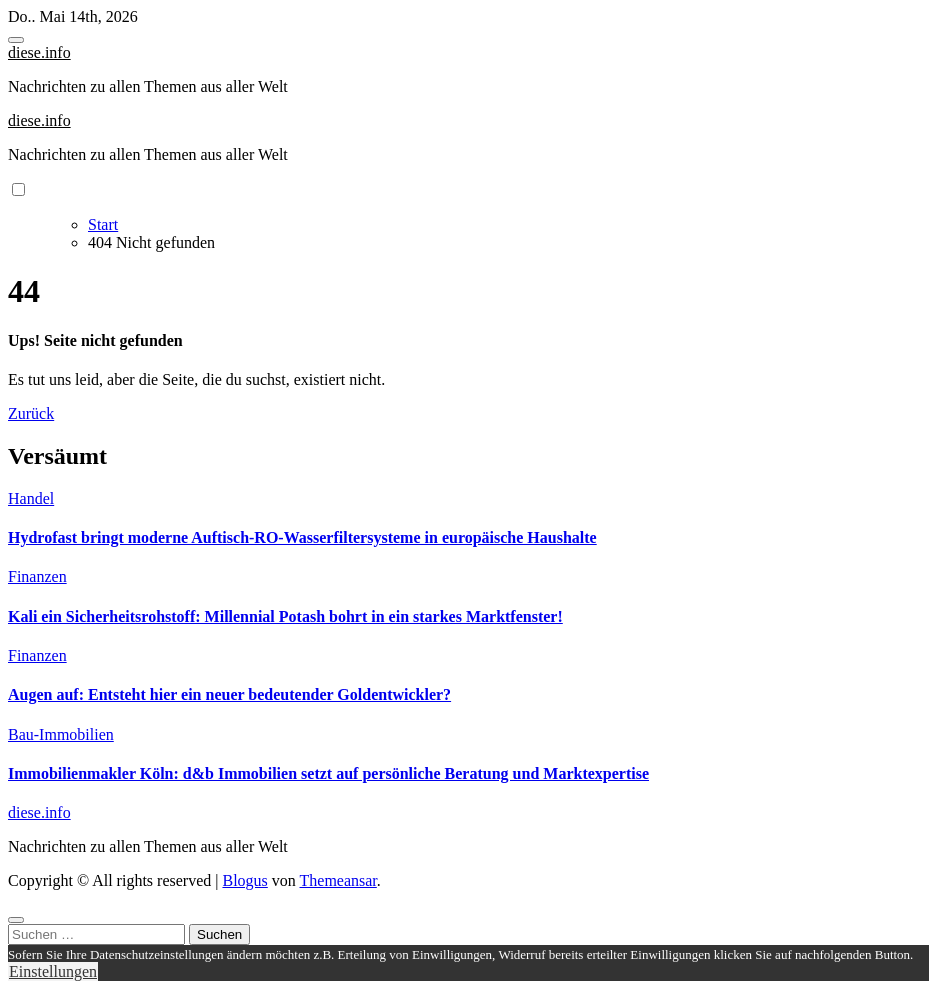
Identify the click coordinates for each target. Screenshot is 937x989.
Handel (31, 498)
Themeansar (338, 880)
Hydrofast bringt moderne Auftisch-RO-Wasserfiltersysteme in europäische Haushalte (302, 537)
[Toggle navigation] (16, 40)
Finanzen (37, 576)
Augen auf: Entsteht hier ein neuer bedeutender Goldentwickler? (229, 694)
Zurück (31, 413)
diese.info (39, 52)
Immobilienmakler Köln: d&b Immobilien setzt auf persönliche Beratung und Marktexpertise (328, 773)
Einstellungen (53, 971)
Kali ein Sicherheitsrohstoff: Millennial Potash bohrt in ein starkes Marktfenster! (285, 616)
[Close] (16, 920)
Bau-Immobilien (61, 734)
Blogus (244, 880)
